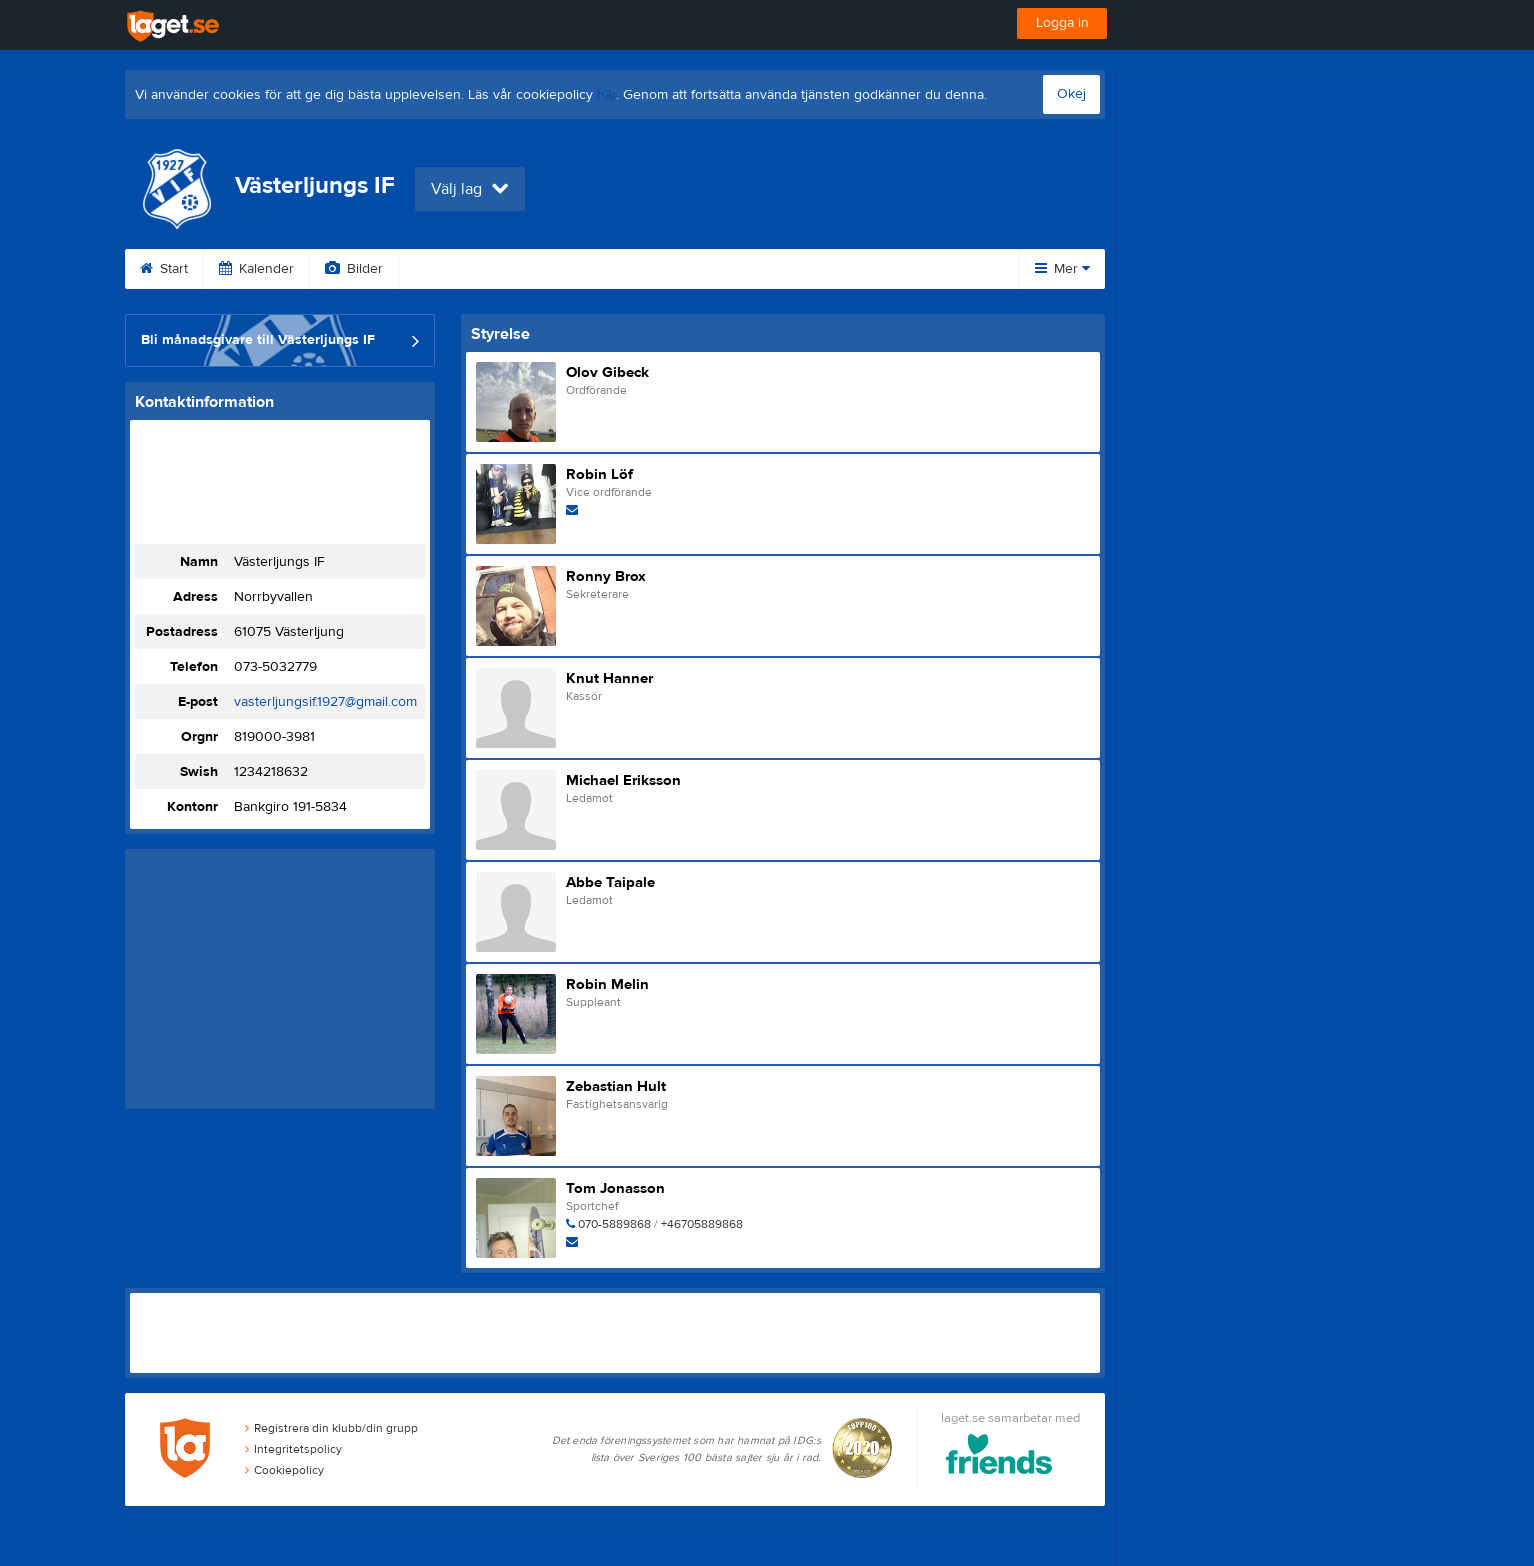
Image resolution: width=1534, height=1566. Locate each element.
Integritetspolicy (293, 1449)
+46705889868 (702, 1224)
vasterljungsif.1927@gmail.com (325, 702)
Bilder (354, 269)
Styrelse (881, 269)
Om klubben (769, 269)
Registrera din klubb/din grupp (331, 1428)
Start (164, 269)
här (606, 95)
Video (442, 269)
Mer (1062, 269)
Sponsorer (648, 269)
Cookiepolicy (284, 1470)
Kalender (256, 269)
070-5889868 (614, 1224)
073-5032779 (275, 667)
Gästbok (538, 269)
